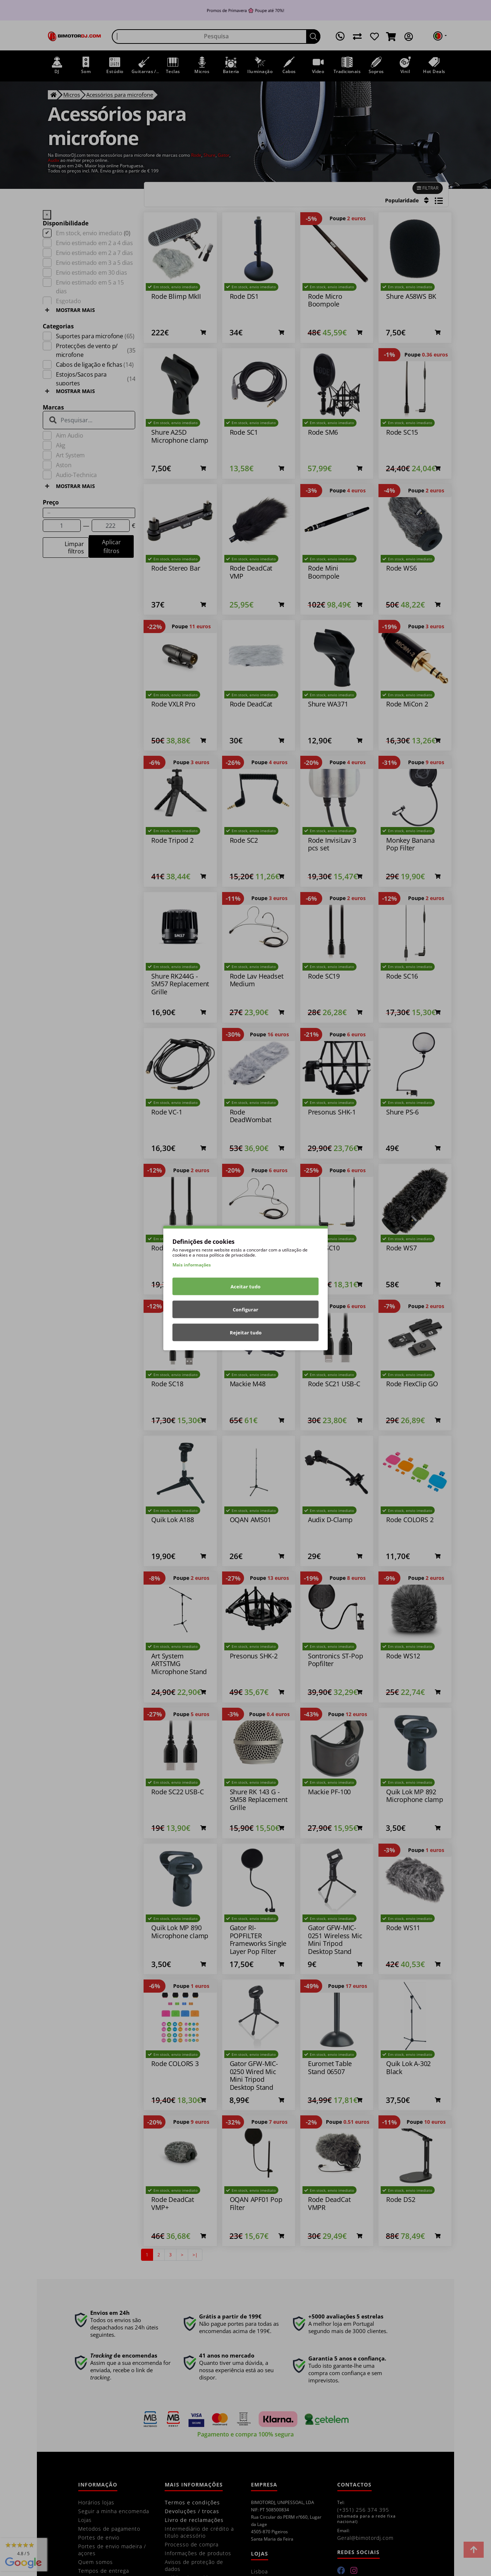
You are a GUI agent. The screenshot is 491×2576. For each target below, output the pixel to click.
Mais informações (191, 1265)
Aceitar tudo (245, 1286)
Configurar (245, 1309)
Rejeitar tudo (246, 1332)
